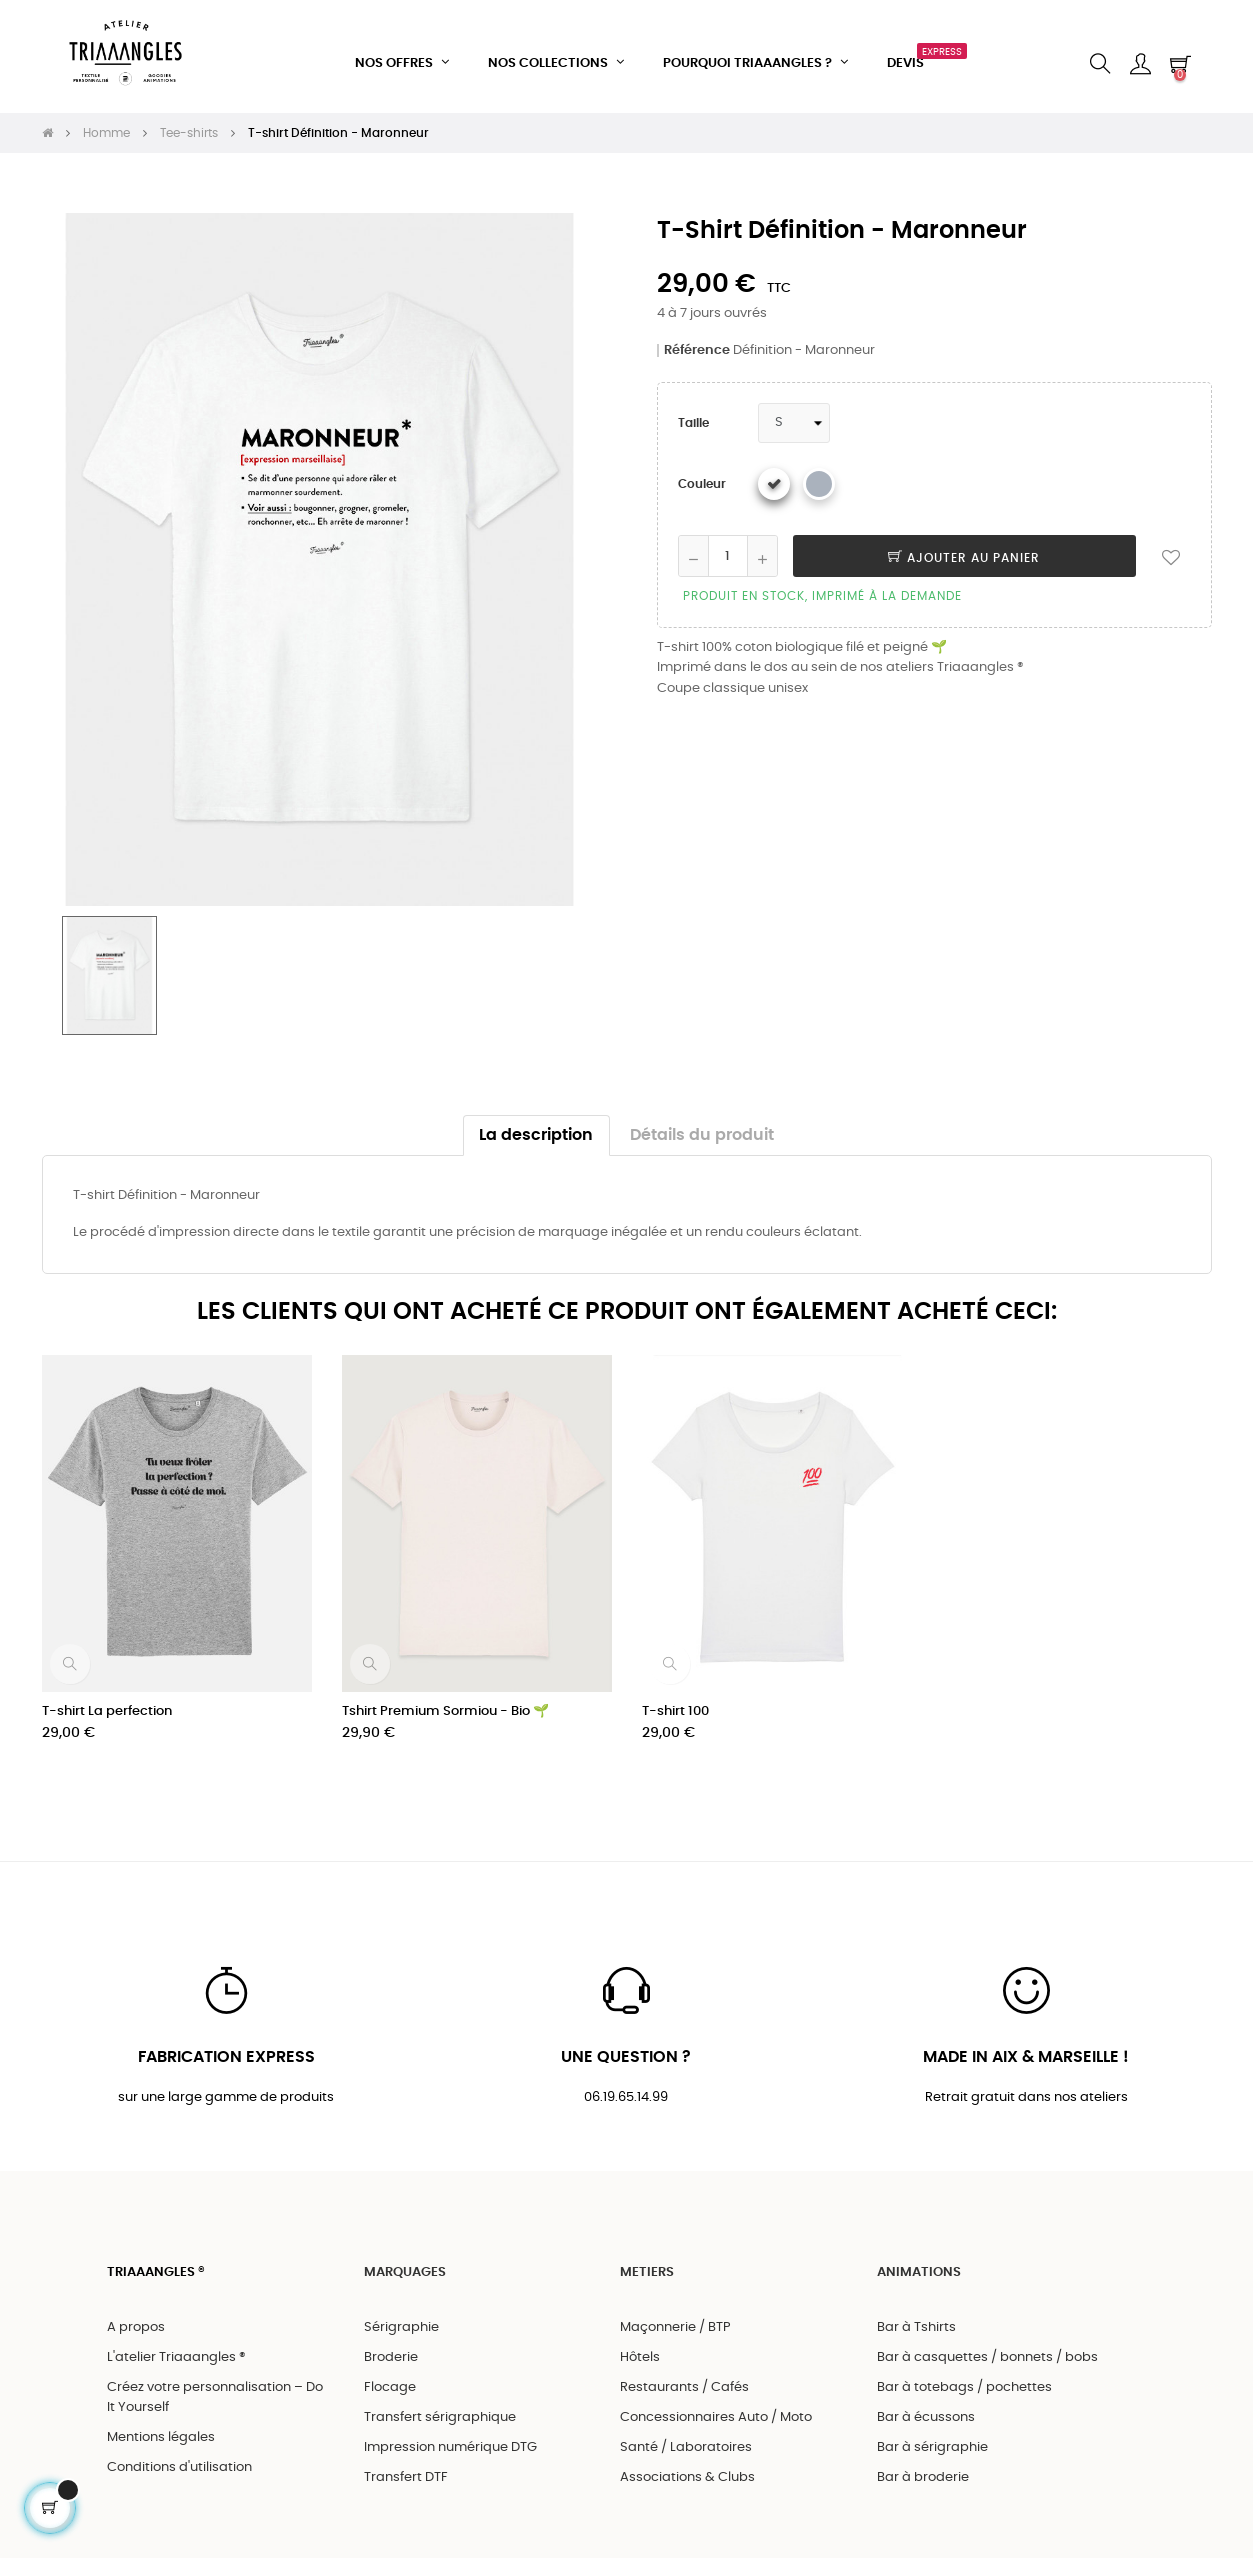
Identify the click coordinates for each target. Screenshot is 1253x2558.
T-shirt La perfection (107, 1695)
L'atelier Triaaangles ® (176, 2344)
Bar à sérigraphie (932, 2434)
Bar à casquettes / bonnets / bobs (987, 2344)
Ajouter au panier (964, 542)
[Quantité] (728, 540)
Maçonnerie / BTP (675, 2314)
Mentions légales (161, 2424)
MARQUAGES (405, 2258)
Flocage (390, 2374)
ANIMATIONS (919, 2258)
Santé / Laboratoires (686, 2434)
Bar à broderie (923, 2464)
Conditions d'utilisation (179, 2454)
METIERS (647, 2258)
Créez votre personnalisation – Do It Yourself (215, 2384)
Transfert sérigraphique (440, 2404)
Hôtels (640, 2344)
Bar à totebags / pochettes (964, 2374)
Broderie (391, 2344)
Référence (697, 334)
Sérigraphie (401, 2314)
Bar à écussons (926, 2404)
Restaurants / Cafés (684, 2374)
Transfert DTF (406, 2464)
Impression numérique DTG (450, 2434)
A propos (136, 2314)
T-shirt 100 (675, 1695)
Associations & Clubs (687, 2464)
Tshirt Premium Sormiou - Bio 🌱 (445, 1695)
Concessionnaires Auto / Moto (716, 2404)
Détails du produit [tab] (702, 1118)
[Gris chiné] (819, 468)
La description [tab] (536, 1118)
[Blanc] (774, 468)
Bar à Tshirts (916, 2314)
